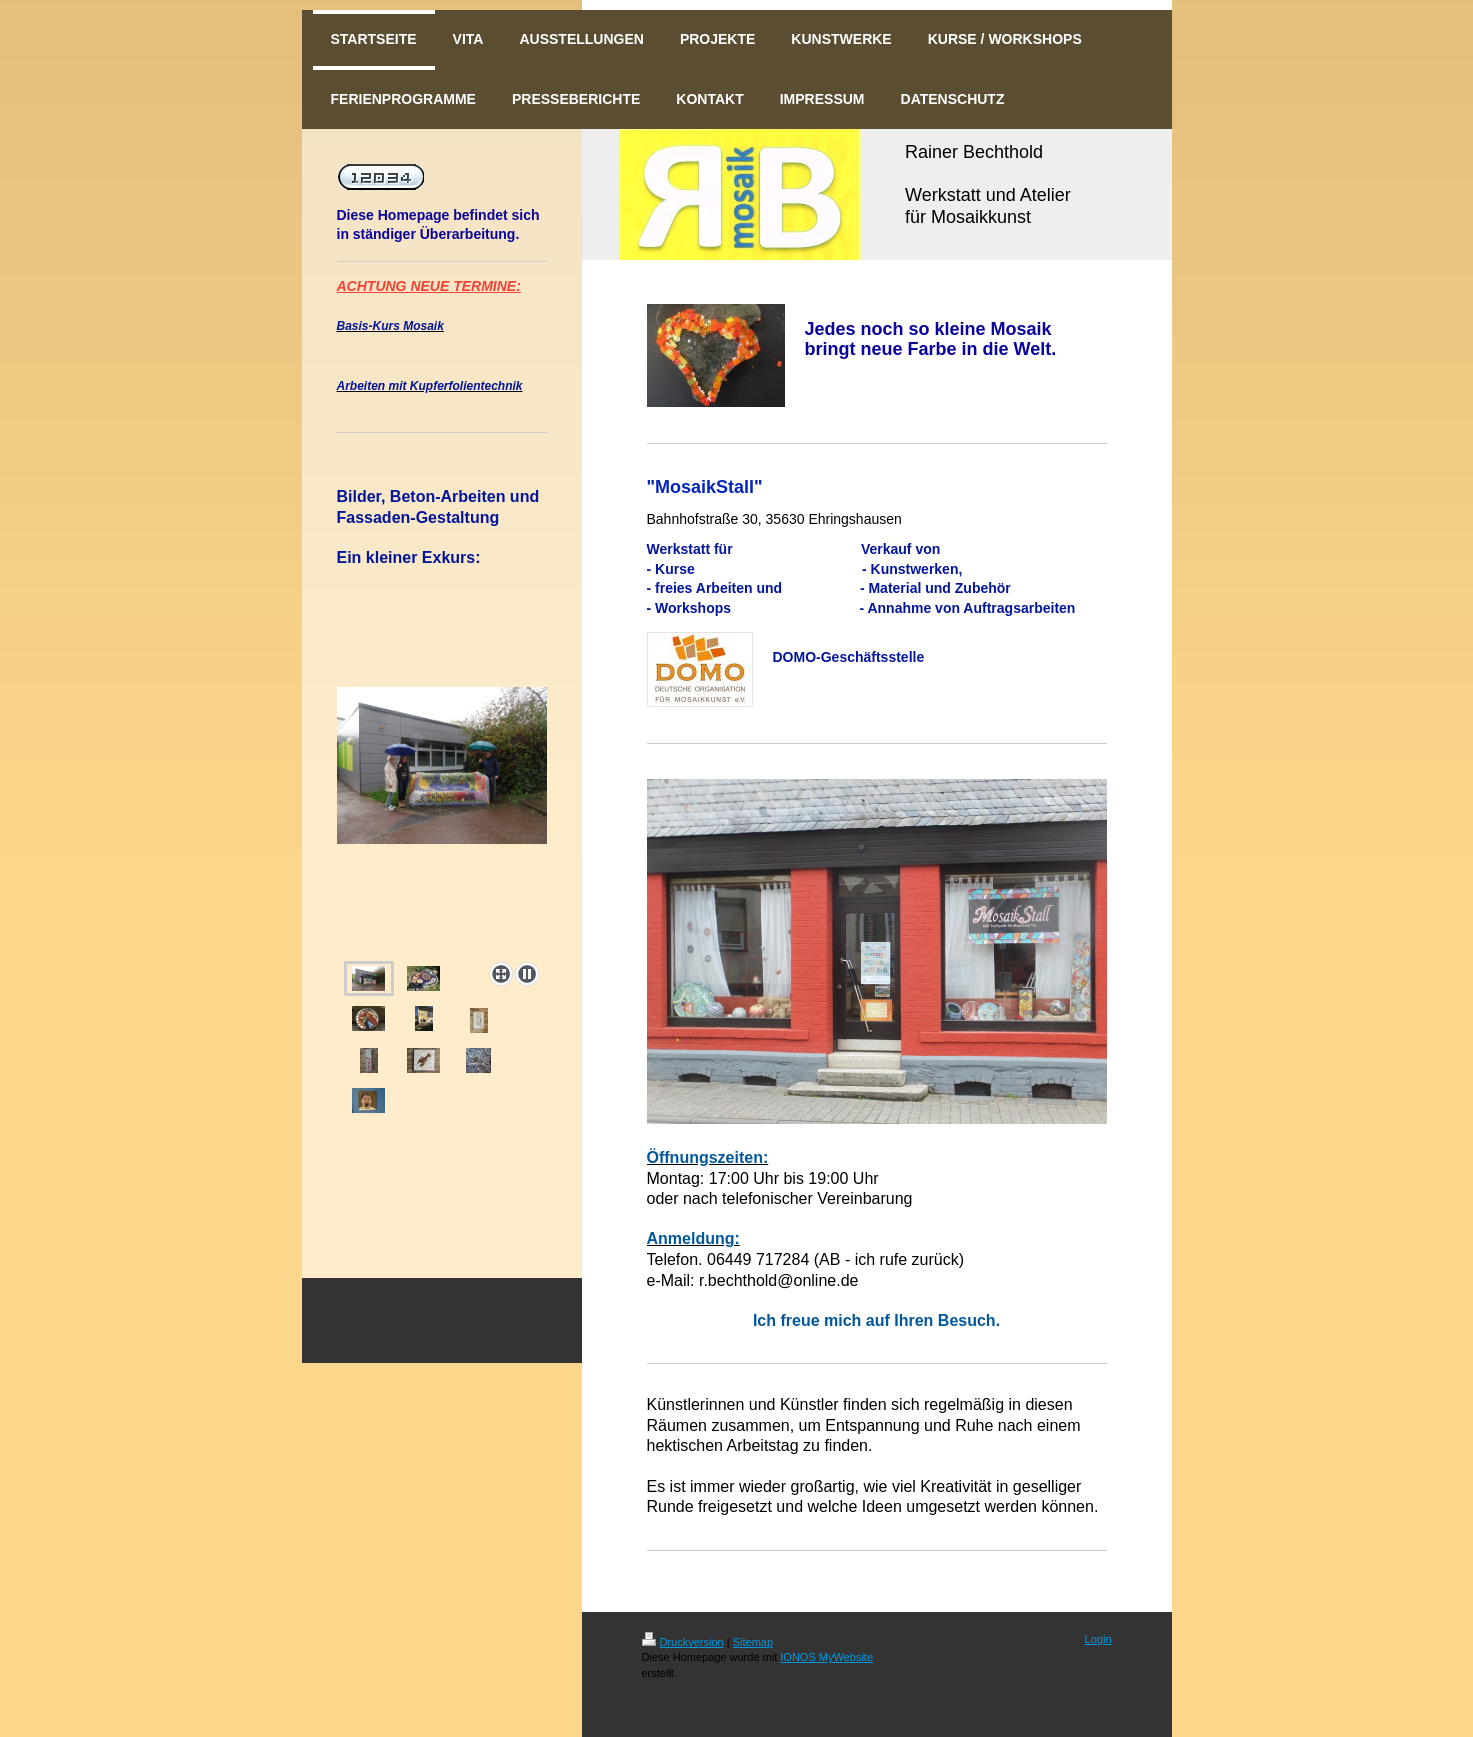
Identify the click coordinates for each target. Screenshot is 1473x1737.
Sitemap (753, 1642)
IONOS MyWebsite (826, 1657)
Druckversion (683, 1642)
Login (1098, 1639)
